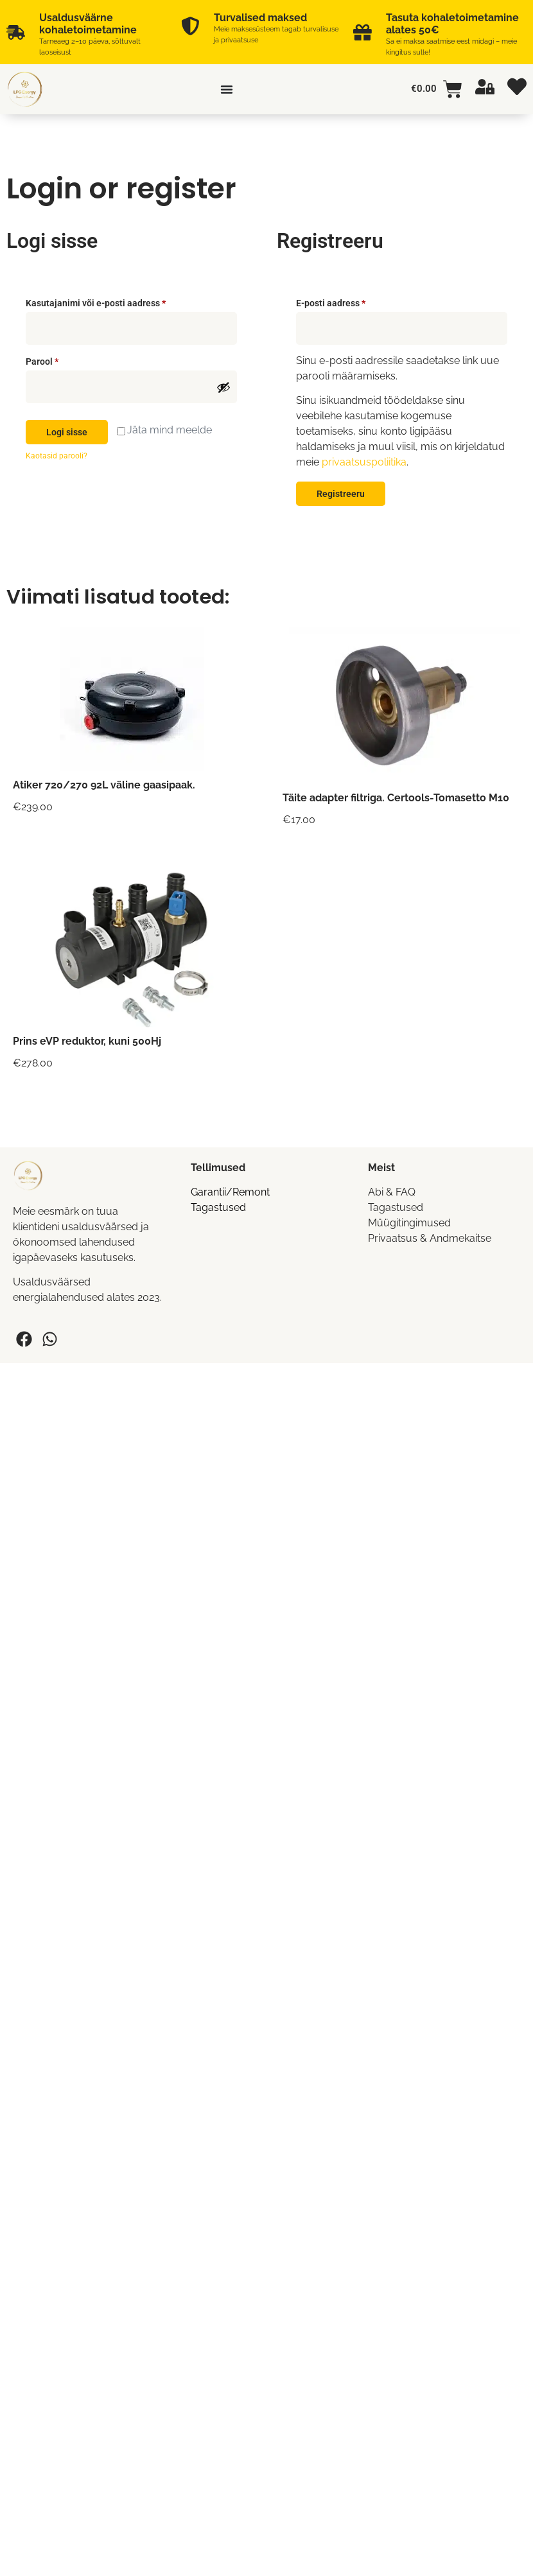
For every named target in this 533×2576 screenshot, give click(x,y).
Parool (57, 359)
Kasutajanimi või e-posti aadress (110, 301)
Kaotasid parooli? (56, 455)
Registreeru (341, 494)
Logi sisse (66, 432)
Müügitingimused (409, 1223)
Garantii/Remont (230, 1192)
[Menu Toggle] (226, 89)
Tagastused (218, 1207)
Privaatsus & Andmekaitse (429, 1238)
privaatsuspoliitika (364, 462)
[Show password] (223, 387)
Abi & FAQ (391, 1192)
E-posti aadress (345, 301)
